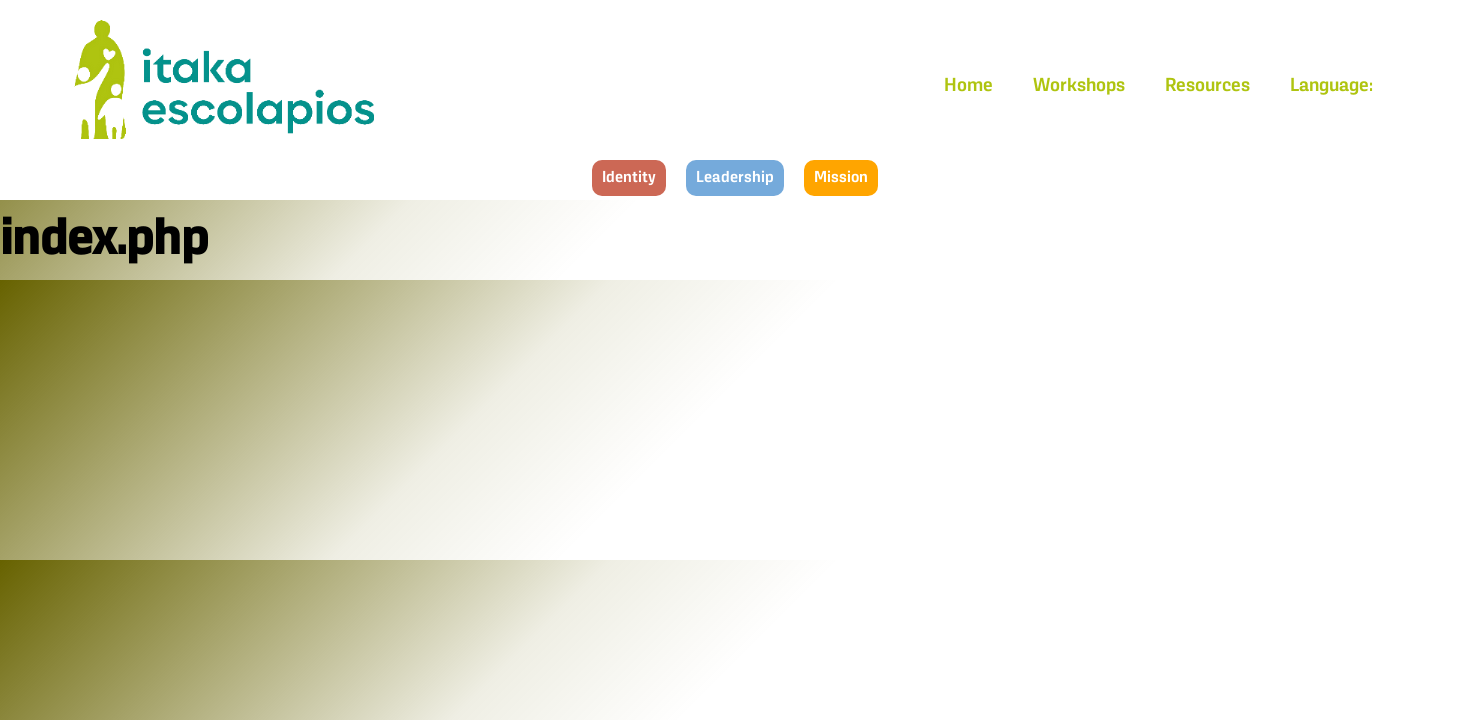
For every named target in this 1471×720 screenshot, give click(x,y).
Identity (629, 178)
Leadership (735, 178)
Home (968, 85)
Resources (1207, 85)
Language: (1333, 85)
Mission (841, 178)
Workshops (1079, 85)
